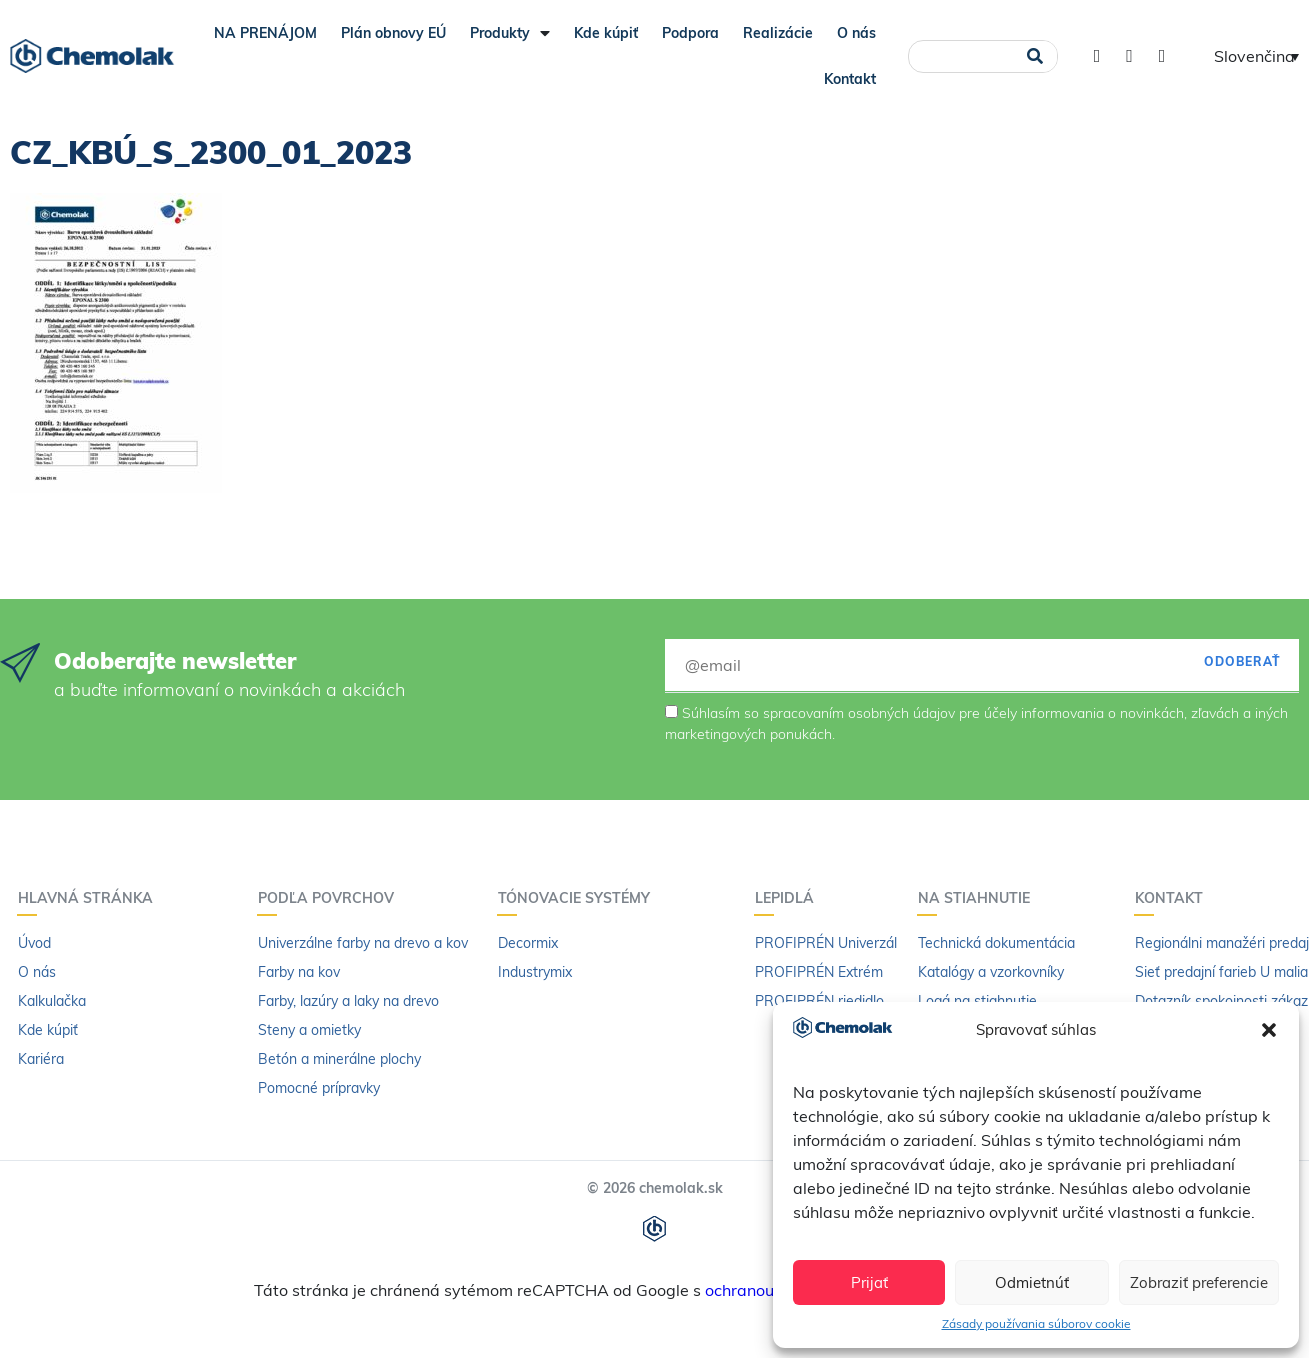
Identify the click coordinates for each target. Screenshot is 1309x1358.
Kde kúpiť (606, 33)
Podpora (690, 33)
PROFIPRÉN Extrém (819, 972)
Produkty (510, 33)
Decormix (528, 943)
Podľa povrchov (331, 898)
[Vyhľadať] (1035, 56)
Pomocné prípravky (319, 1088)
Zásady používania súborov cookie (1036, 1323)
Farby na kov (299, 972)
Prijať (869, 1282)
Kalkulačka (52, 1001)
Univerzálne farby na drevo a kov (363, 943)
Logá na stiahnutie (977, 1001)
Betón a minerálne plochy (339, 1059)
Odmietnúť (1032, 1282)
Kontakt (850, 79)
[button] (1269, 1030)
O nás (856, 33)
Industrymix (535, 972)
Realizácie (778, 33)
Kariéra (41, 1059)
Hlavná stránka (90, 898)
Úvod (34, 943)
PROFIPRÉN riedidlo (819, 1001)
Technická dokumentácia (996, 943)
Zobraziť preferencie (1199, 1282)
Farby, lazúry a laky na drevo (348, 1001)
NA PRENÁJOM (265, 33)
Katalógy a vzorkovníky (991, 972)
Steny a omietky (309, 1030)
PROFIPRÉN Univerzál (826, 943)
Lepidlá (789, 898)
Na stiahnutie (979, 898)
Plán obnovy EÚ (393, 33)
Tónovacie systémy (579, 898)
